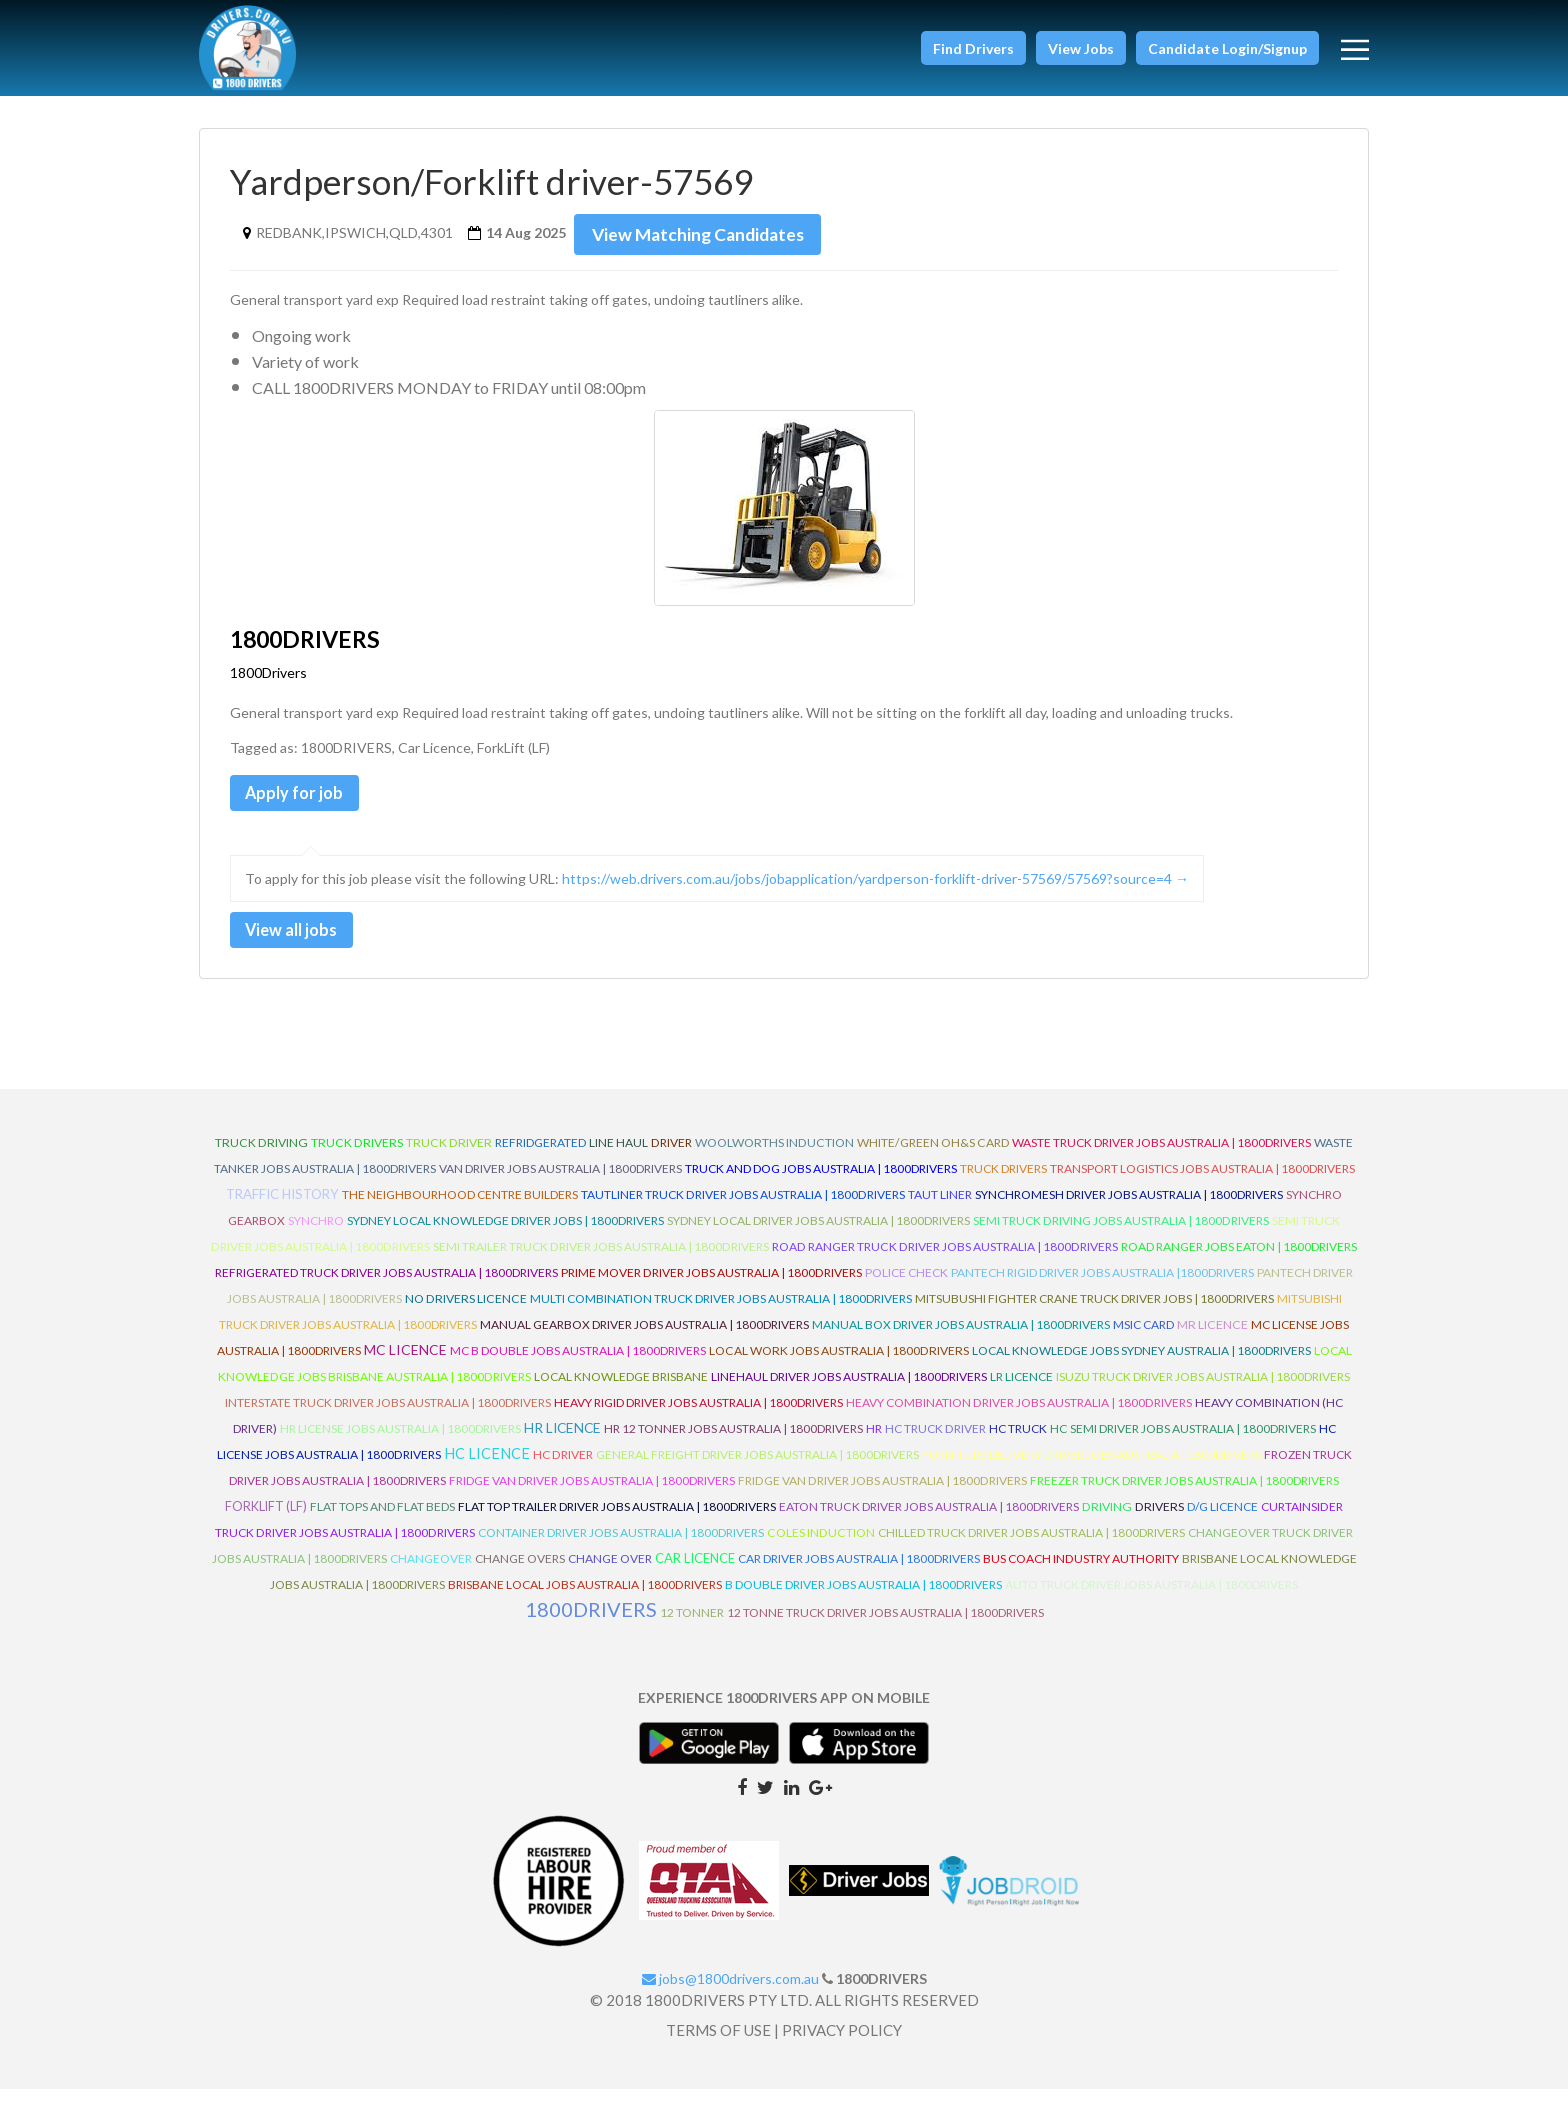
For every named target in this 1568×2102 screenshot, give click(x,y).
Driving (1107, 1518)
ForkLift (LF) (266, 1518)
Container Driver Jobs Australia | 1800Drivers (621, 1544)
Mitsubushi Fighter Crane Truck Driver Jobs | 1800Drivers (1094, 1310)
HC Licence (487, 1465)
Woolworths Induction (774, 1154)
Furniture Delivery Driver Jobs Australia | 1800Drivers (1091, 1466)
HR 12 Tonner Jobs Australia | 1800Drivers (733, 1440)
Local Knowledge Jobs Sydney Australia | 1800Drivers (1141, 1362)
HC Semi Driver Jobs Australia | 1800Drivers (1183, 1440)
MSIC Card (1143, 1336)
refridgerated (540, 1154)
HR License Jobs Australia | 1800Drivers (400, 1440)
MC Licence (405, 1361)
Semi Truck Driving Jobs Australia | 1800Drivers (1121, 1232)
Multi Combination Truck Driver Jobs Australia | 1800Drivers (721, 1310)
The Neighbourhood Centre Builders (460, 1206)
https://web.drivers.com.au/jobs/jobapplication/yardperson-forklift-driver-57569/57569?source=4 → (875, 885)
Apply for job (302, 796)
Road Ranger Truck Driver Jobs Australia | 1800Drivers (945, 1258)
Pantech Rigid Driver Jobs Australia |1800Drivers (1102, 1284)
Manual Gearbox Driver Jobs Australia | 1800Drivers (644, 1336)
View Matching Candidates (704, 234)
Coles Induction (821, 1544)
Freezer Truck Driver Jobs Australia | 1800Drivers (1184, 1492)
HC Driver (563, 1466)
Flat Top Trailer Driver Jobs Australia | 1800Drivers (617, 1518)
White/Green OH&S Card (933, 1154)
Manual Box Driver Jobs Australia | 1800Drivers (961, 1336)
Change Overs (520, 1570)
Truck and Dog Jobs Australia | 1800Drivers (821, 1180)
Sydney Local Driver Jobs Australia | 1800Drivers (818, 1232)
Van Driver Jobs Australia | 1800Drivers (560, 1180)
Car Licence (695, 1570)
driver (671, 1154)
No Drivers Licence (466, 1310)
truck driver (449, 1154)
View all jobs (300, 939)
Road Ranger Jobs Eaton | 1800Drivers (1239, 1258)
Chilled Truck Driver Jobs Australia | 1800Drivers (1031, 1544)
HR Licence (562, 1439)
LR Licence (1021, 1388)
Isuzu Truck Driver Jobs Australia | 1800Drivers (1203, 1388)
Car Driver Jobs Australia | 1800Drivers (859, 1570)
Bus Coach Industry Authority (1081, 1570)
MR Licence (1212, 1336)
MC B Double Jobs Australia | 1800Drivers (578, 1362)
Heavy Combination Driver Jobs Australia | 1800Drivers (1019, 1414)
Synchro (316, 1232)
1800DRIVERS (591, 1621)
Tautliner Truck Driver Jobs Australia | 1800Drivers (743, 1206)
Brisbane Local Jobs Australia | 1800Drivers (585, 1596)
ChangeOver (431, 1570)
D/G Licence (1222, 1518)
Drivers (1159, 1518)
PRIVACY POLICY (842, 2043)
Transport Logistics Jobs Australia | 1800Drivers (1202, 1180)
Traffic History (282, 1206)
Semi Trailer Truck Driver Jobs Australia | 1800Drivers (601, 1258)
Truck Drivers (1003, 1180)
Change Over (610, 1570)
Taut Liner (940, 1206)
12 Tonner (692, 1624)
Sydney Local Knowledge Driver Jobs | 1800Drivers (505, 1232)
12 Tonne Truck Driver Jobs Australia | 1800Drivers (885, 1624)
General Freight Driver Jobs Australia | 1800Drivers (757, 1466)
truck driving (261, 1154)
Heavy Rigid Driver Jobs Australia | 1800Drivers (698, 1414)
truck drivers (357, 1154)
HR (874, 1440)
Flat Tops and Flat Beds (382, 1518)
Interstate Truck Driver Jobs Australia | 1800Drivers (388, 1414)
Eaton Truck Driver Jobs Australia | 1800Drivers (929, 1518)
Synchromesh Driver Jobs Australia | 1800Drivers (1129, 1206)
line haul (618, 1154)
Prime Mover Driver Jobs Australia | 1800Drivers (711, 1284)
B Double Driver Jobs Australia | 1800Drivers (863, 1596)
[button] (973, 48)
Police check (906, 1284)
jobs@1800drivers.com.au (730, 1990)
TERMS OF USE (718, 2043)
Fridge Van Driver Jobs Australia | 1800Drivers (592, 1492)
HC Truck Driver (935, 1440)
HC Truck (1018, 1440)
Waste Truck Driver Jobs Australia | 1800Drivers (1161, 1154)
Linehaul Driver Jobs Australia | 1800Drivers (849, 1388)
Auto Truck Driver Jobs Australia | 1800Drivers (1151, 1596)
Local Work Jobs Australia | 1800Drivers (839, 1362)
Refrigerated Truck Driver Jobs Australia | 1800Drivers (386, 1284)
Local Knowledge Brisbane (621, 1388)
